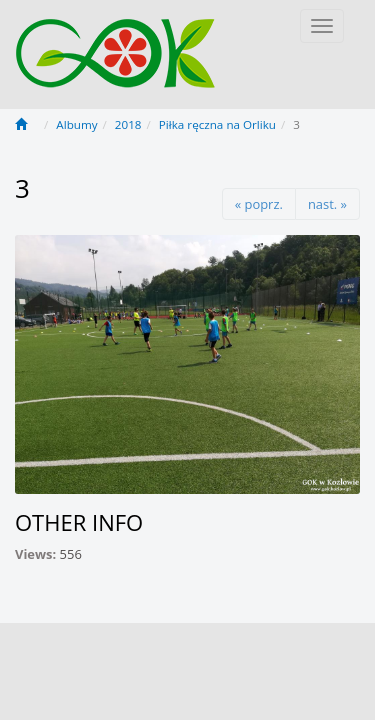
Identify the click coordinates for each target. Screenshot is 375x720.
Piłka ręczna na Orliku (217, 124)
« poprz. (259, 204)
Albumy (76, 124)
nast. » (327, 204)
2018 (128, 124)
